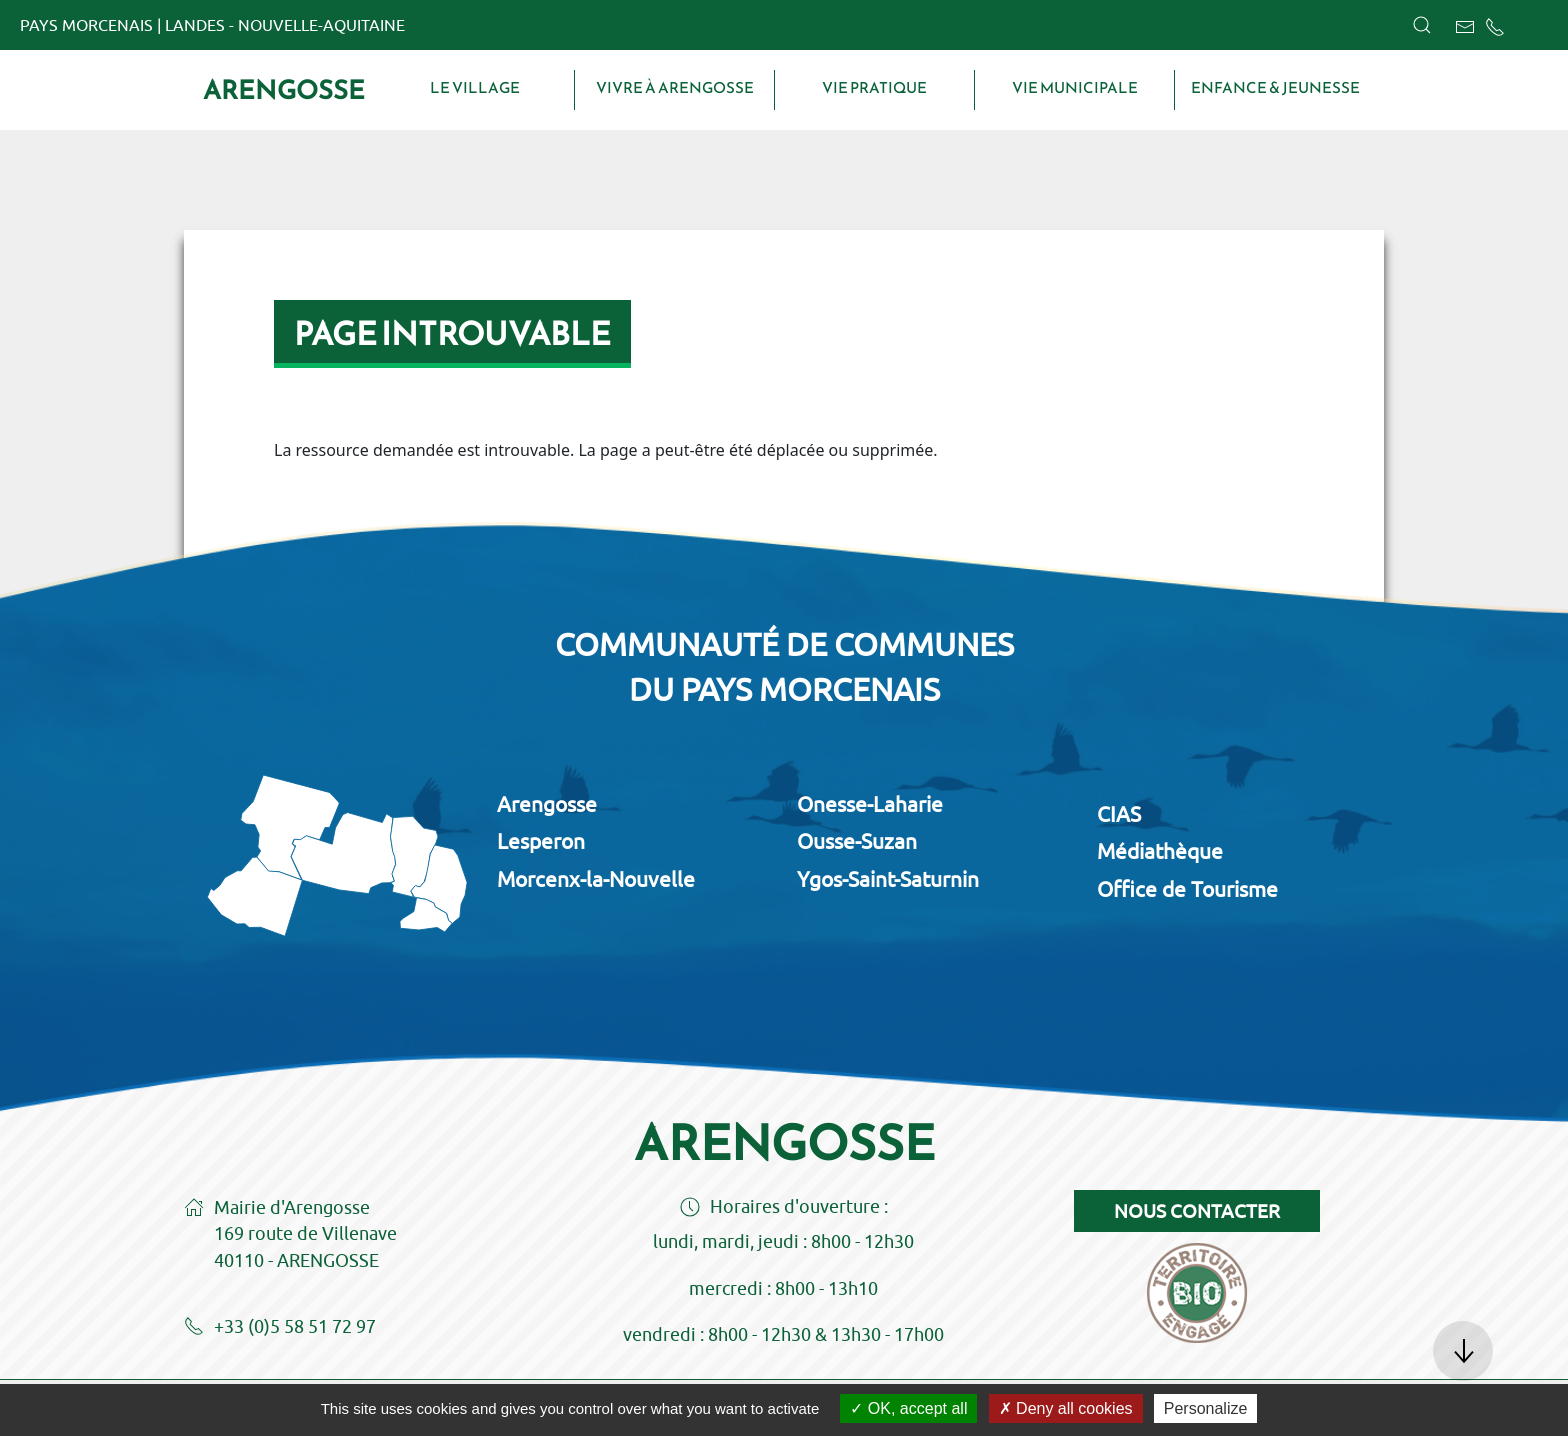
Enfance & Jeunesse (1275, 88)
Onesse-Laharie (870, 804)
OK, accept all (908, 1408)
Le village (475, 88)
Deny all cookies (1066, 1408)
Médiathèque (1160, 851)
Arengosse (284, 90)
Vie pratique (874, 88)
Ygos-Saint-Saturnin (888, 879)
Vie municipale (1075, 88)
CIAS (1119, 814)
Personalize (1206, 1408)
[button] (1422, 25)
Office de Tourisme (1187, 889)
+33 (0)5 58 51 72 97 (280, 1328)
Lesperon (541, 841)
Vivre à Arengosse (675, 88)
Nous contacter (1197, 1211)
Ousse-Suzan (857, 841)
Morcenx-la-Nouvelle (596, 879)
